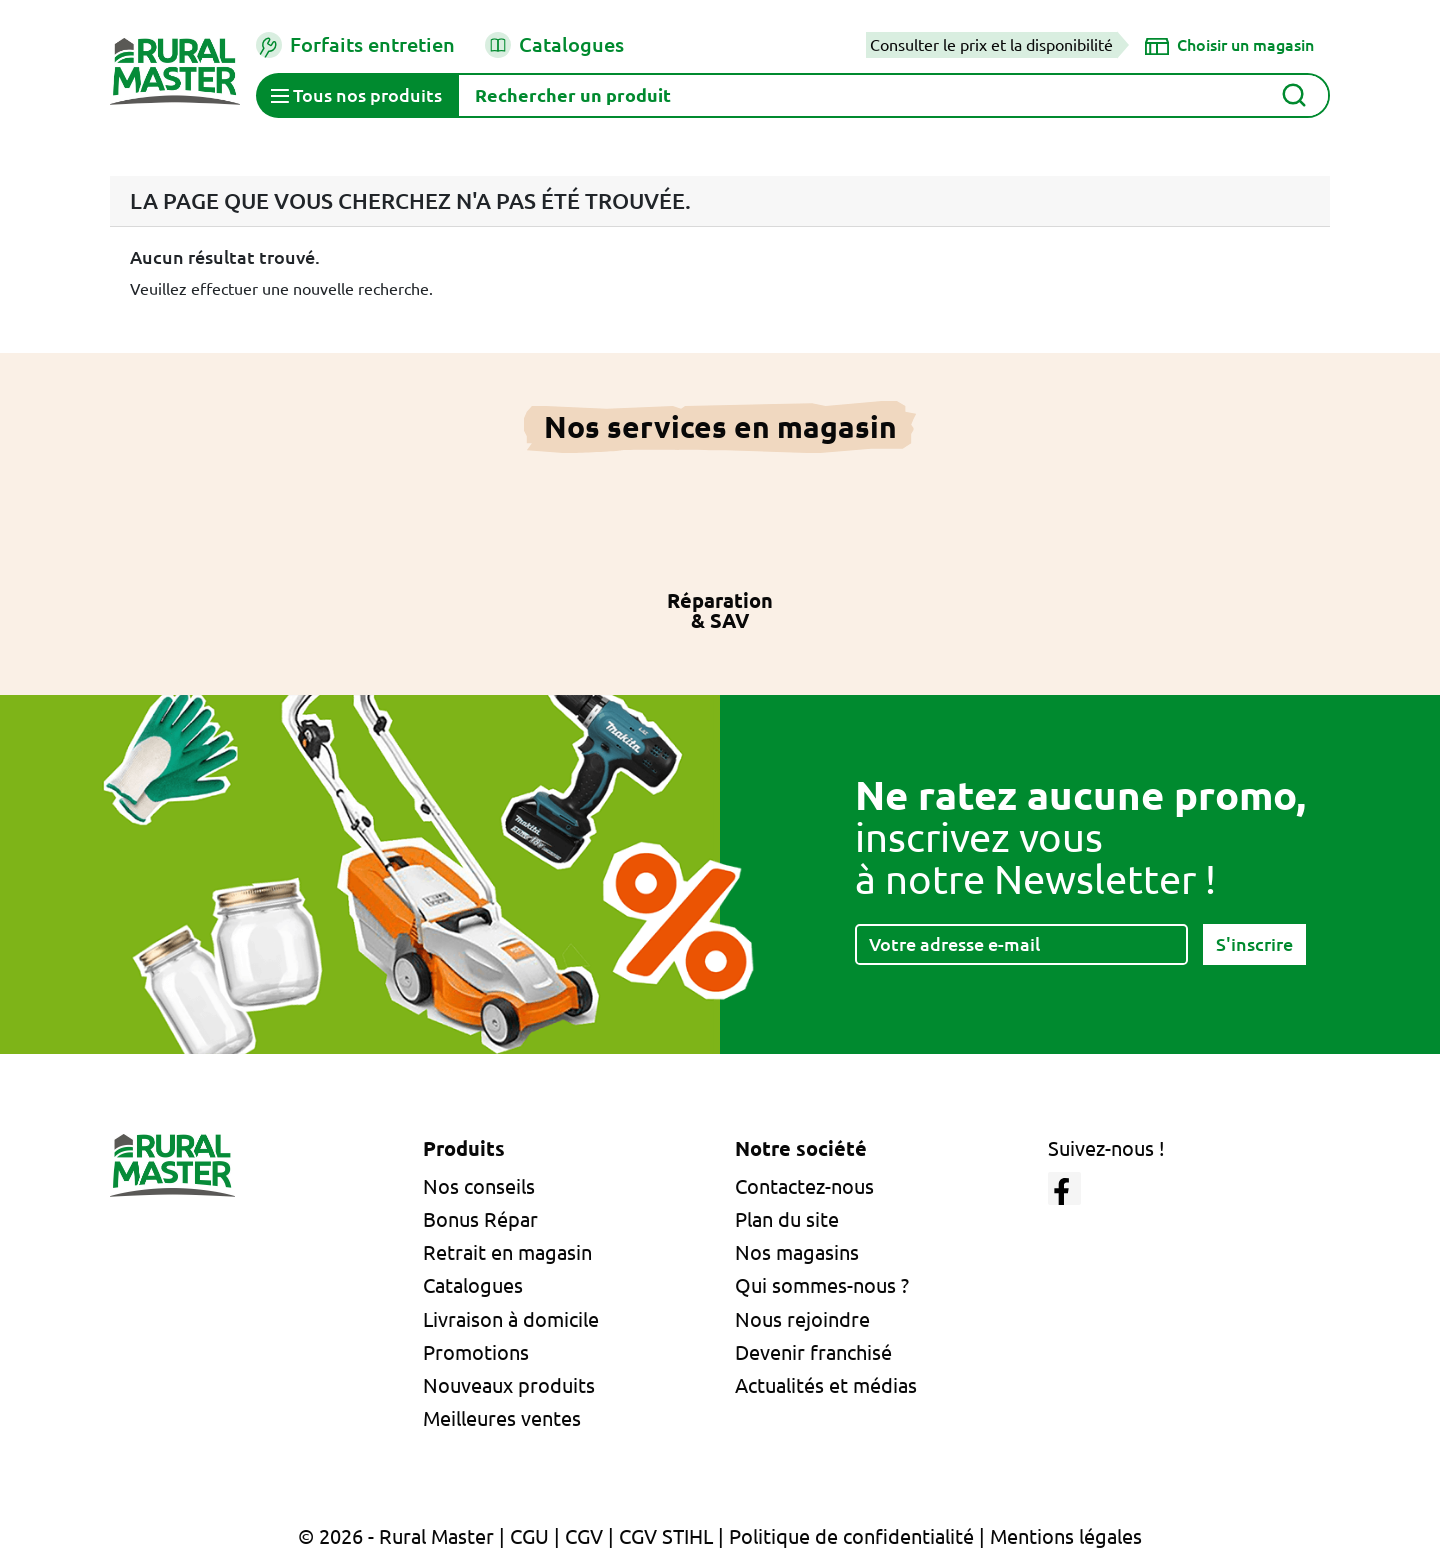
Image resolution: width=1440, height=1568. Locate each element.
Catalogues (554, 45)
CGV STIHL (666, 1536)
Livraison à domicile (511, 1319)
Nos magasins (797, 1252)
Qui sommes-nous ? (822, 1285)
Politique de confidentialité (851, 1536)
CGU (529, 1536)
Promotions (476, 1352)
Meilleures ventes (502, 1418)
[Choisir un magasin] (1229, 45)
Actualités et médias (826, 1385)
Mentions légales (1066, 1536)
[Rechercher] (893, 95)
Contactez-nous (804, 1186)
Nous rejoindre (802, 1319)
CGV (584, 1536)
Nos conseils (479, 1186)
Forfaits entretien (355, 45)
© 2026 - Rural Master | (404, 1536)
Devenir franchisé (813, 1352)
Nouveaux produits (509, 1385)
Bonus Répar (480, 1219)
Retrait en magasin (507, 1252)
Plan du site (787, 1219)
